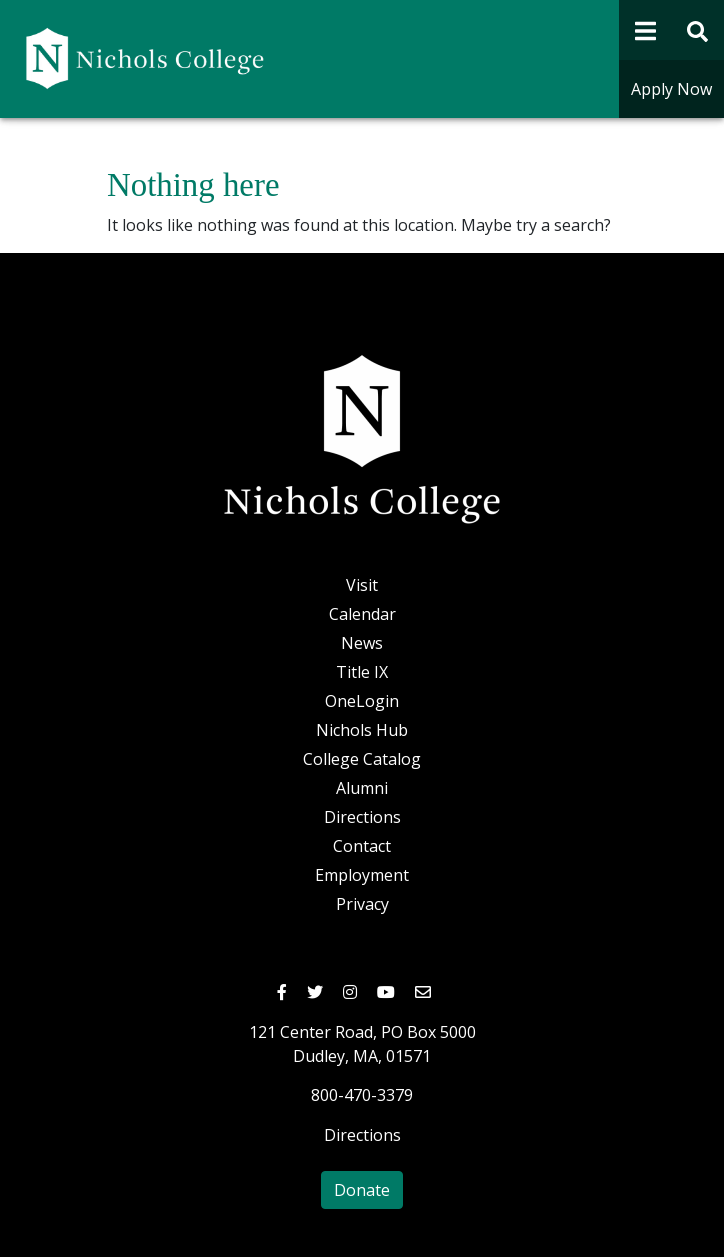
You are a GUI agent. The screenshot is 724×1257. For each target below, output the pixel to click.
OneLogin (362, 701)
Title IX (362, 672)
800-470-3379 (362, 1095)
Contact (362, 846)
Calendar (362, 614)
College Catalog (362, 759)
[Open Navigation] (645, 30)
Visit (362, 585)
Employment (362, 875)
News (362, 643)
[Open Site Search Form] (698, 30)
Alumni (362, 788)
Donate (362, 1190)
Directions (362, 817)
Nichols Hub (362, 730)
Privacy (362, 904)
